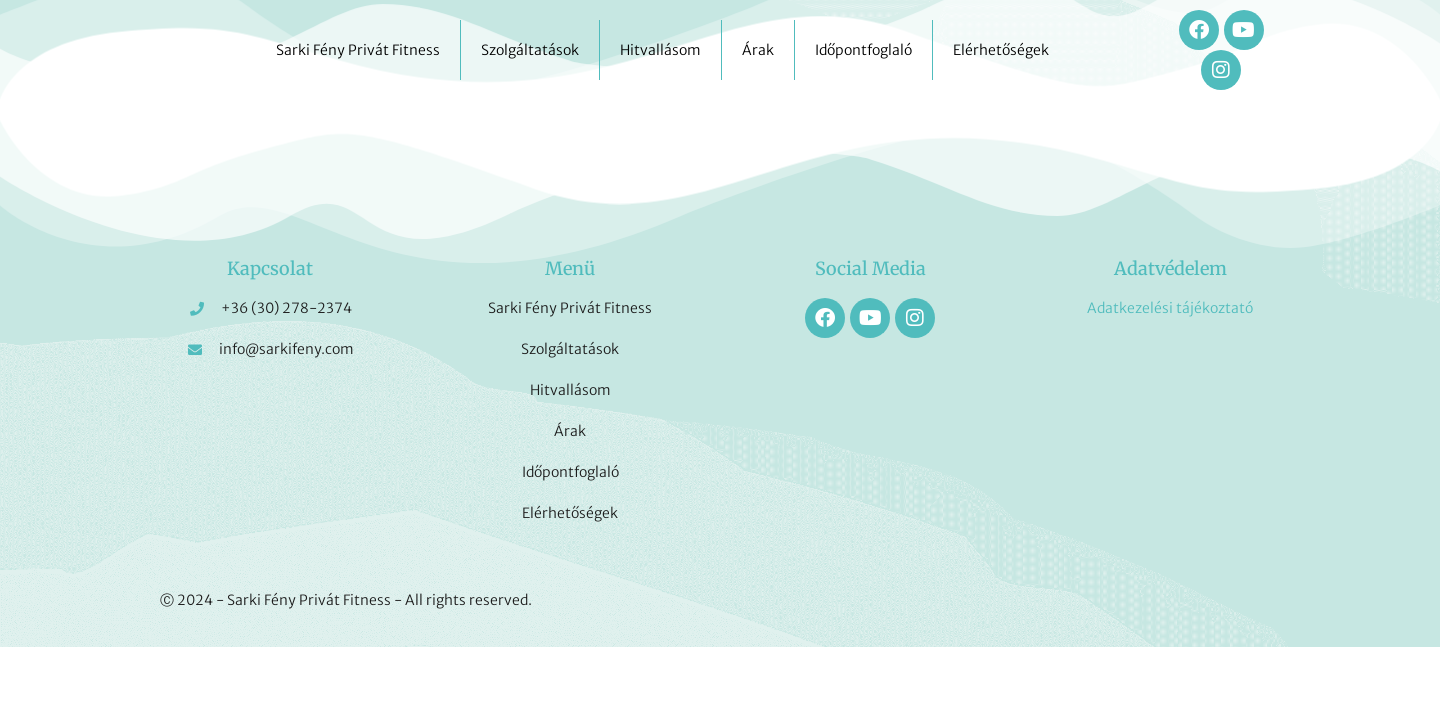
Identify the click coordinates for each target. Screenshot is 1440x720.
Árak (758, 50)
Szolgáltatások (530, 50)
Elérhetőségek (1001, 50)
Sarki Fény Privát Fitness (358, 50)
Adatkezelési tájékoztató (1170, 308)
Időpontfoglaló (863, 50)
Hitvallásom (660, 50)
